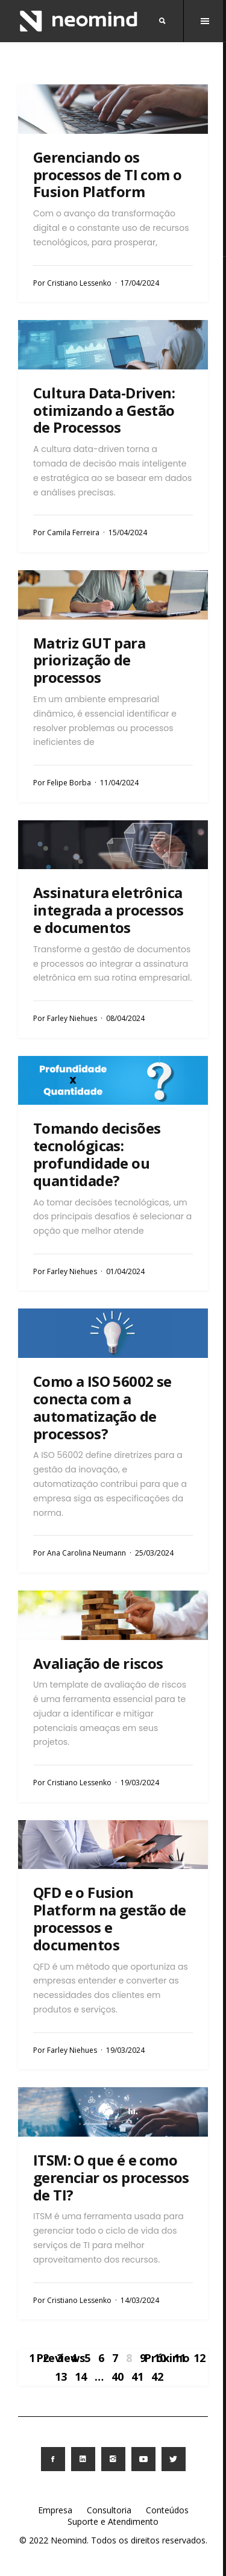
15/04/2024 (127, 532)
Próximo (167, 2358)
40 (117, 2376)
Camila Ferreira (73, 532)
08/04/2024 (125, 1018)
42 (157, 2376)
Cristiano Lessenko (79, 283)
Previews (60, 2358)
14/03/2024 (140, 2300)
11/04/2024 (119, 783)
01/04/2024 (125, 1271)
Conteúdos (167, 2510)
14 (81, 2376)
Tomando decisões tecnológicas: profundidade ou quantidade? (96, 1154)
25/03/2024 (154, 1553)
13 (61, 2376)
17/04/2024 (140, 283)
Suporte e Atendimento (113, 2521)
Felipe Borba (69, 783)
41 (137, 2376)
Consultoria (109, 2510)
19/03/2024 (140, 1782)
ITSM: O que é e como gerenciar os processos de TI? (111, 2177)
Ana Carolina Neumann (86, 1553)
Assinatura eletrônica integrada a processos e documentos (108, 909)
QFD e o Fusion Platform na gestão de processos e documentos (109, 1918)
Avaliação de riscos (98, 1663)
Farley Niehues (72, 1018)
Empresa (55, 2510)
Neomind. (70, 2540)
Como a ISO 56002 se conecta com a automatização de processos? (102, 1407)
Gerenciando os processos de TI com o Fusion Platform (107, 174)
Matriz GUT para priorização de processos (89, 660)
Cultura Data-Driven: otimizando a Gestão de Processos (104, 410)
